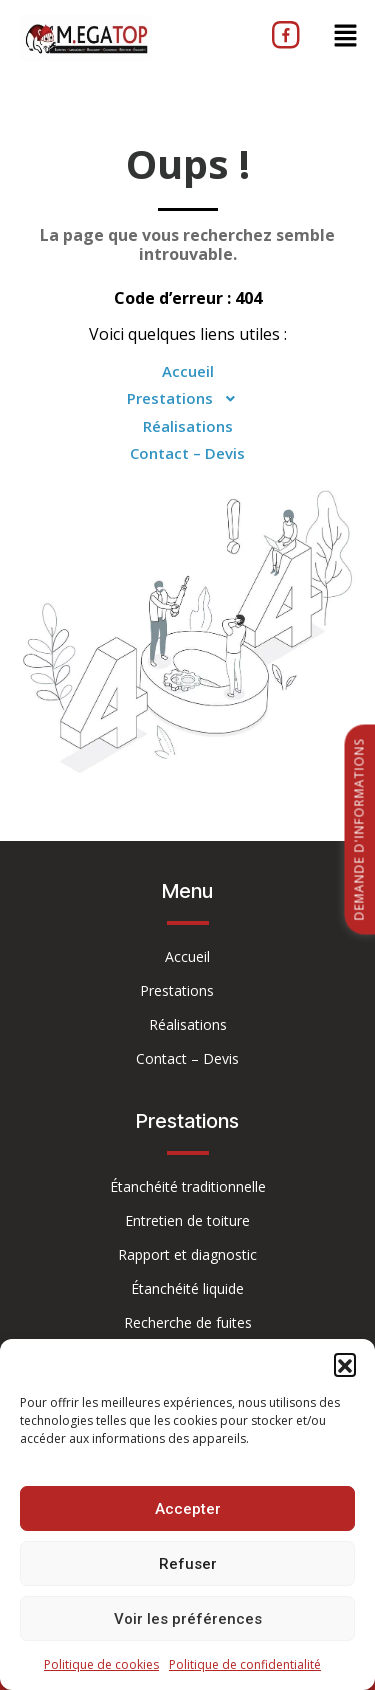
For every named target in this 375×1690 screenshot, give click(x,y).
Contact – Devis (187, 453)
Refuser (188, 1564)
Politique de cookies (101, 1664)
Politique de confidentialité (245, 1664)
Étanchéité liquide (187, 1288)
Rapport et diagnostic (187, 1254)
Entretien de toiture (187, 1220)
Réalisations (188, 426)
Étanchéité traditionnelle (188, 1186)
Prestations (187, 399)
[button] (345, 1364)
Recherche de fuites (188, 1322)
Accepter (188, 1509)
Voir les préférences (188, 1619)
